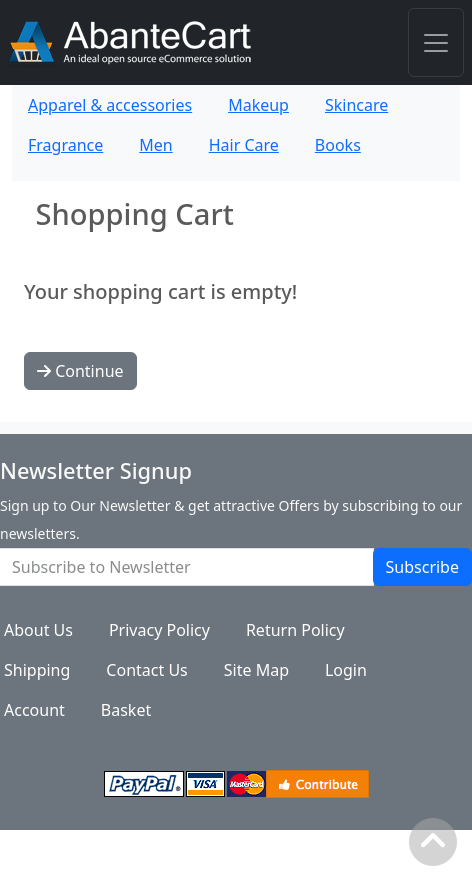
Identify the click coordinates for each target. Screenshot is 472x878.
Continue (80, 371)
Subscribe (422, 567)
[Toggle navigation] (436, 42)
